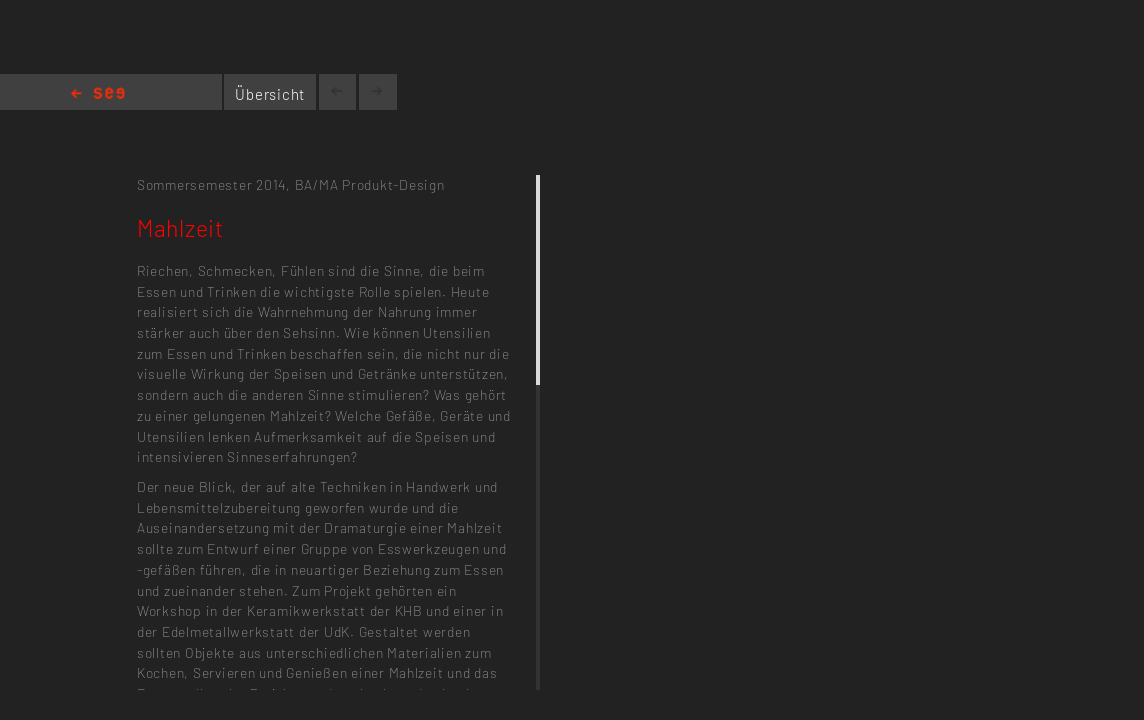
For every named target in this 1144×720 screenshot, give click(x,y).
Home (98, 94)
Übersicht (270, 94)
